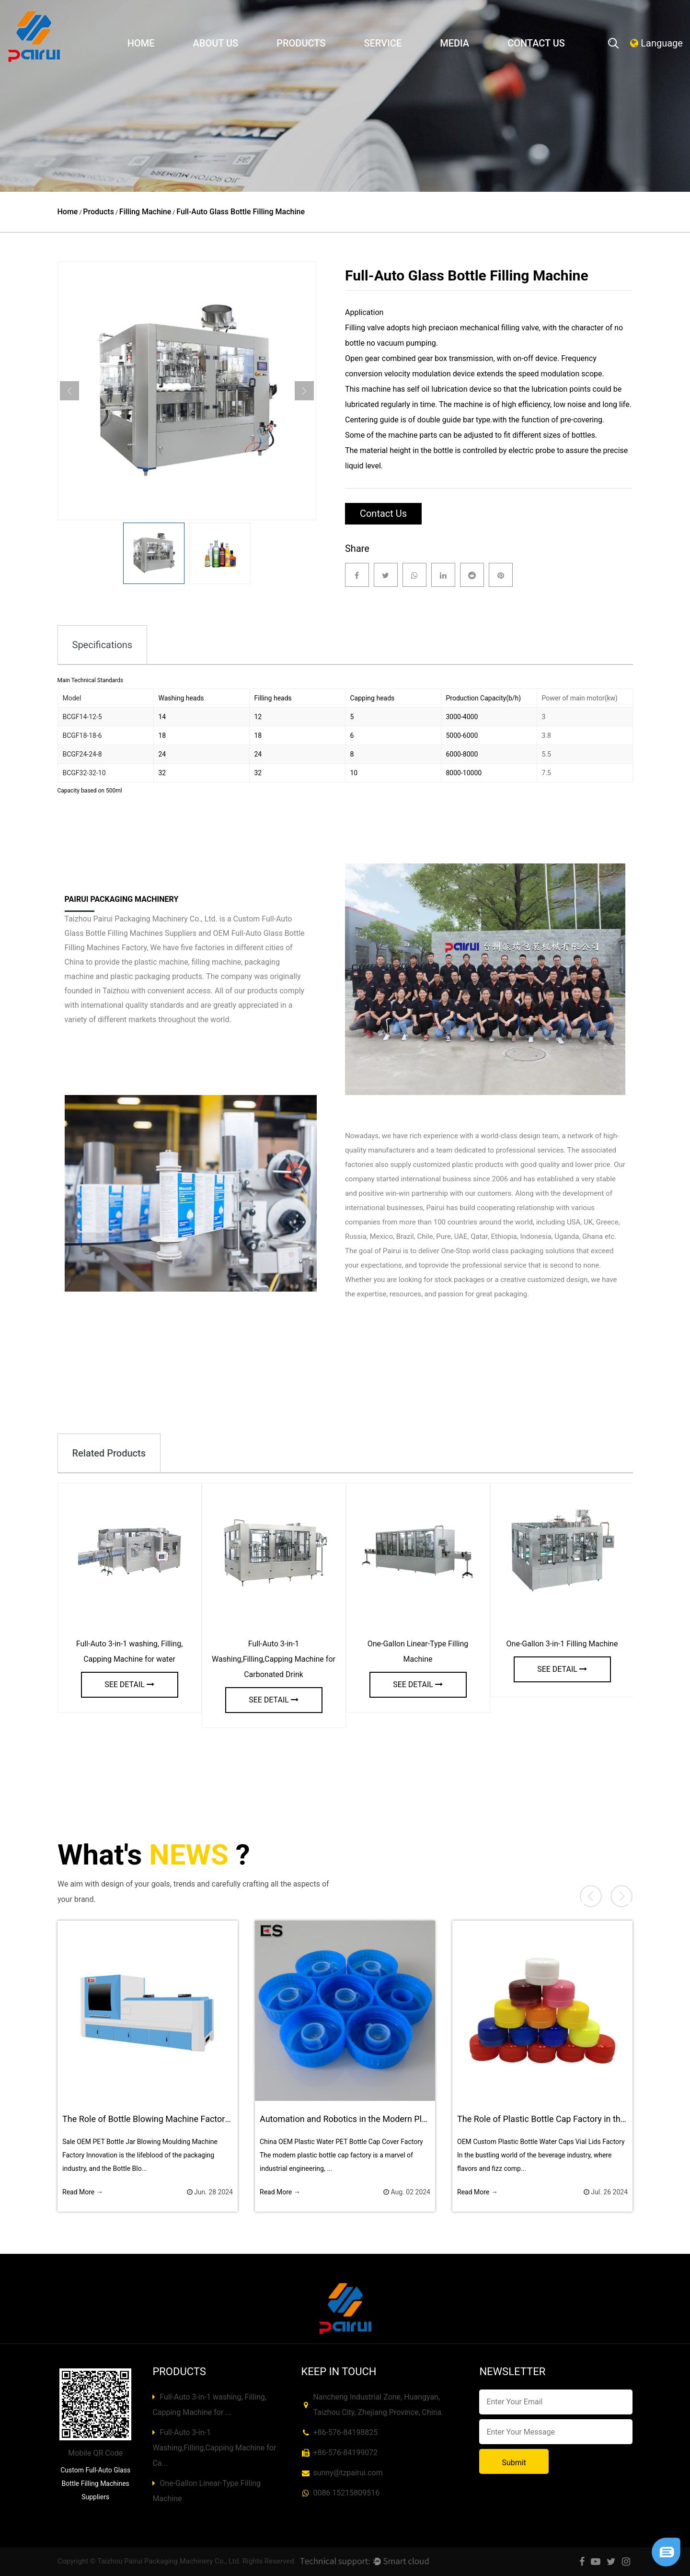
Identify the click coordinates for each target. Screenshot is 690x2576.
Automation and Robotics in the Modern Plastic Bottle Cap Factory (386, 2119)
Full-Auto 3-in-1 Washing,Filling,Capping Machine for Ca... (214, 2448)
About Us (216, 43)
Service (383, 43)
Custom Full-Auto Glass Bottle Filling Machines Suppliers (95, 2483)
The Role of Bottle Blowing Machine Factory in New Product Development (202, 2119)
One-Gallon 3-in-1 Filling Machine (562, 1643)
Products (300, 43)
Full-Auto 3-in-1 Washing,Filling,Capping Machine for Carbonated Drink (273, 1659)
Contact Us (536, 43)
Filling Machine (145, 211)
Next (304, 390)
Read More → (82, 2192)
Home (141, 43)
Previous (69, 390)
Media (454, 43)
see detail (129, 1684)
